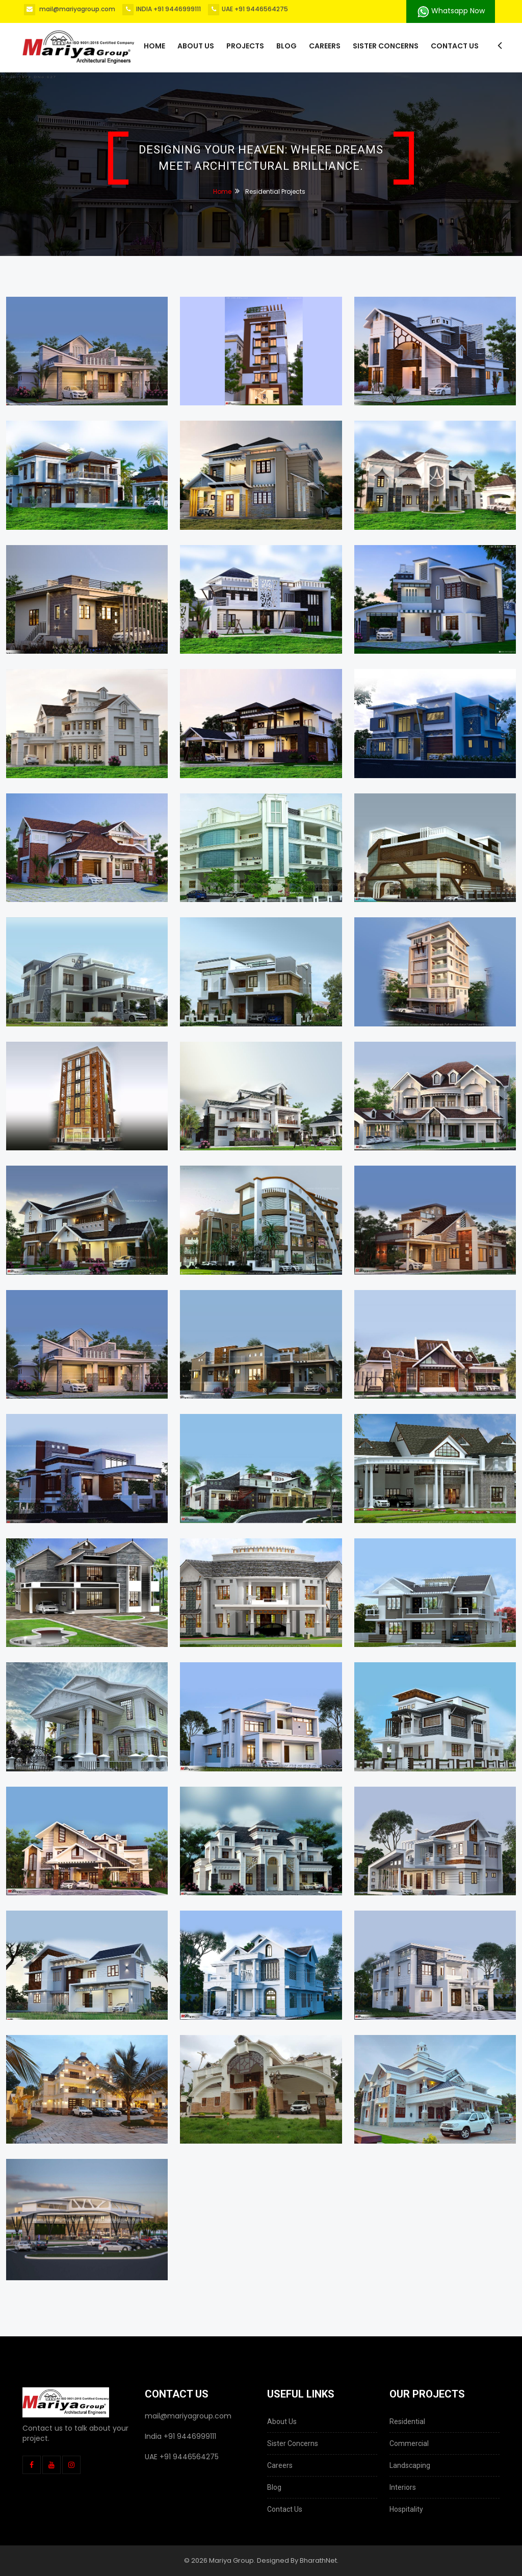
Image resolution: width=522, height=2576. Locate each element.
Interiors (402, 2487)
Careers (325, 46)
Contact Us (455, 46)
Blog (286, 46)
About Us (282, 2421)
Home (154, 46)
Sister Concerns (386, 46)
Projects (245, 46)
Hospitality (406, 2509)
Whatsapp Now (450, 11)
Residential (407, 2421)
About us (195, 46)
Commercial (409, 2443)
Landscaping (409, 2465)
